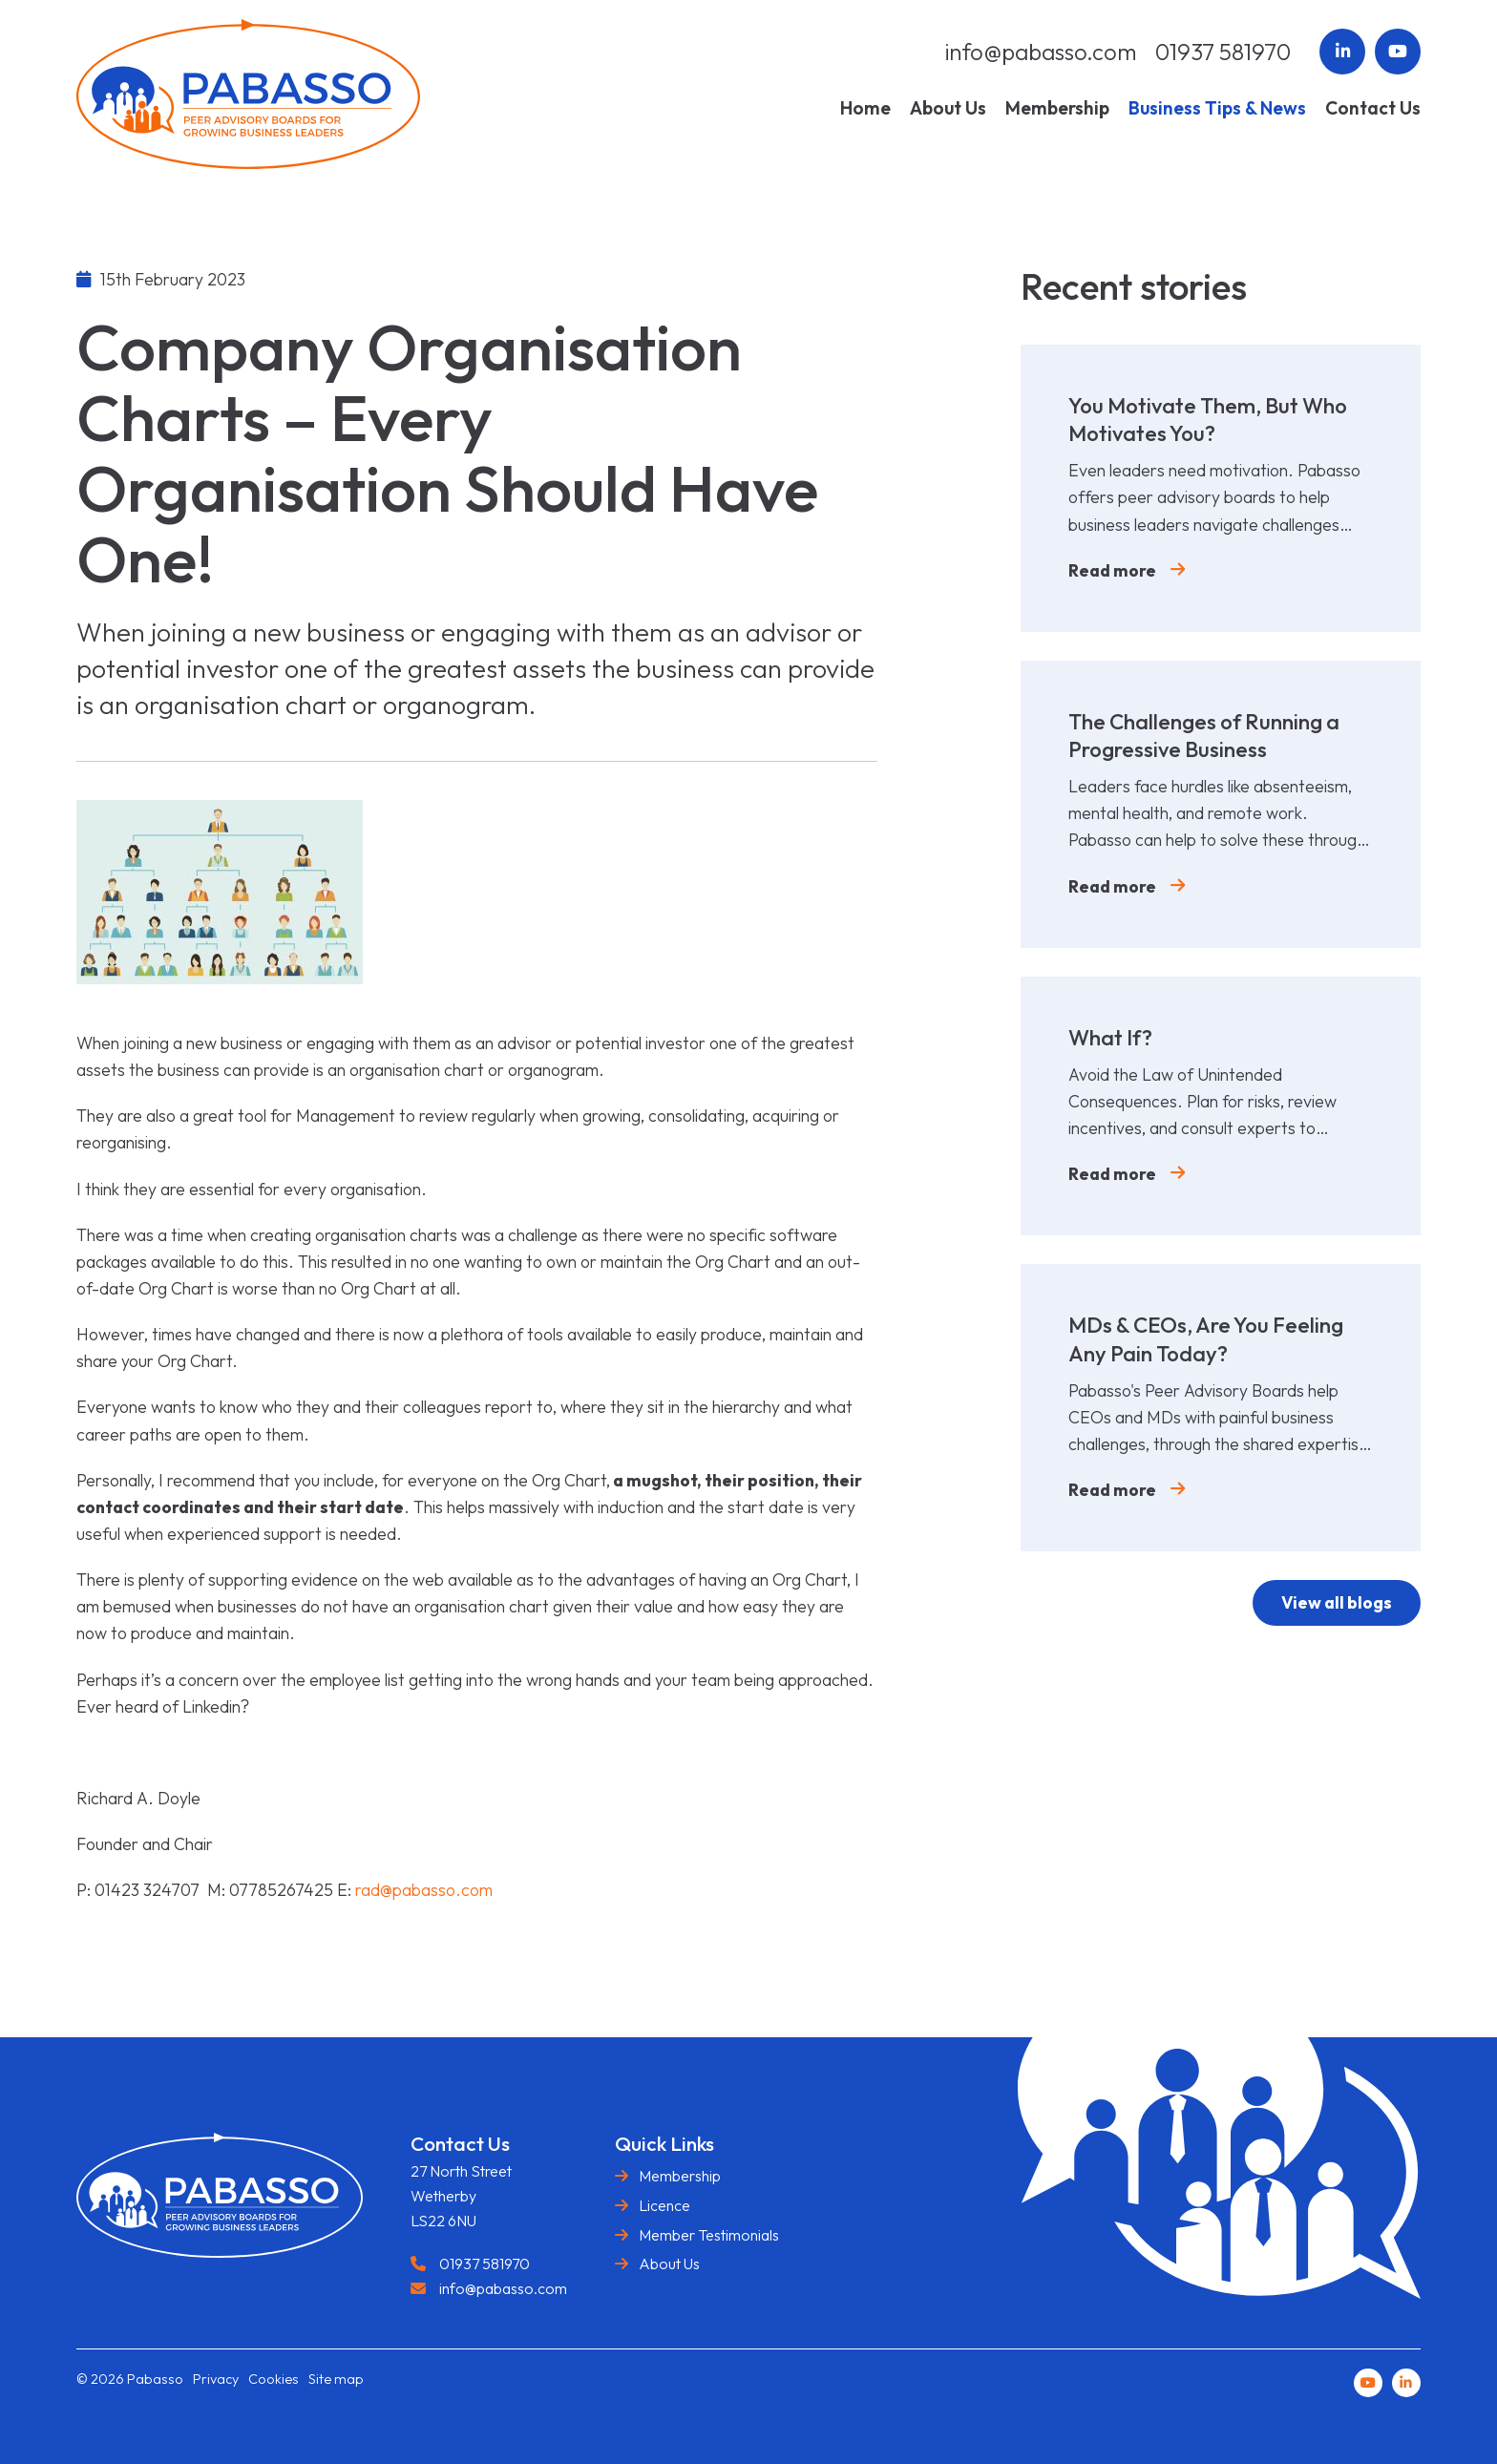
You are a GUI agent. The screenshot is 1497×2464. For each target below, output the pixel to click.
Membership (680, 2175)
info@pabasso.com (1040, 51)
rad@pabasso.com (424, 1890)
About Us (669, 2263)
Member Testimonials (709, 2234)
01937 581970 (1223, 51)
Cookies (273, 2379)
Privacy (216, 2379)
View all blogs (1336, 1602)
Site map (336, 2379)
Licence (664, 2205)
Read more (1112, 570)
